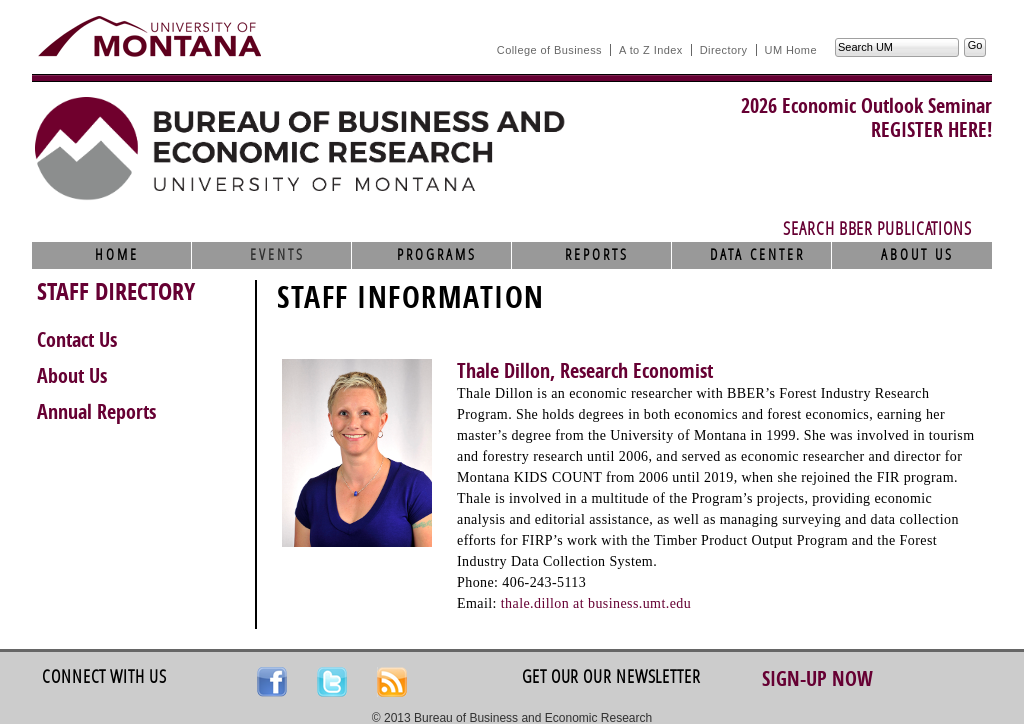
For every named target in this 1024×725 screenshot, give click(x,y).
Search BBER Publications (877, 229)
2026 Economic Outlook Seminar (866, 106)
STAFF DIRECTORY (116, 292)
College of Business (549, 50)
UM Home (791, 50)
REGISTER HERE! (931, 130)
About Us (917, 255)
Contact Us (77, 340)
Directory (724, 50)
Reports (597, 255)
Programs (437, 255)
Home (117, 255)
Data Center (757, 255)
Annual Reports (96, 412)
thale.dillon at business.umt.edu (596, 603)
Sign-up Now (817, 679)
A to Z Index (651, 50)
